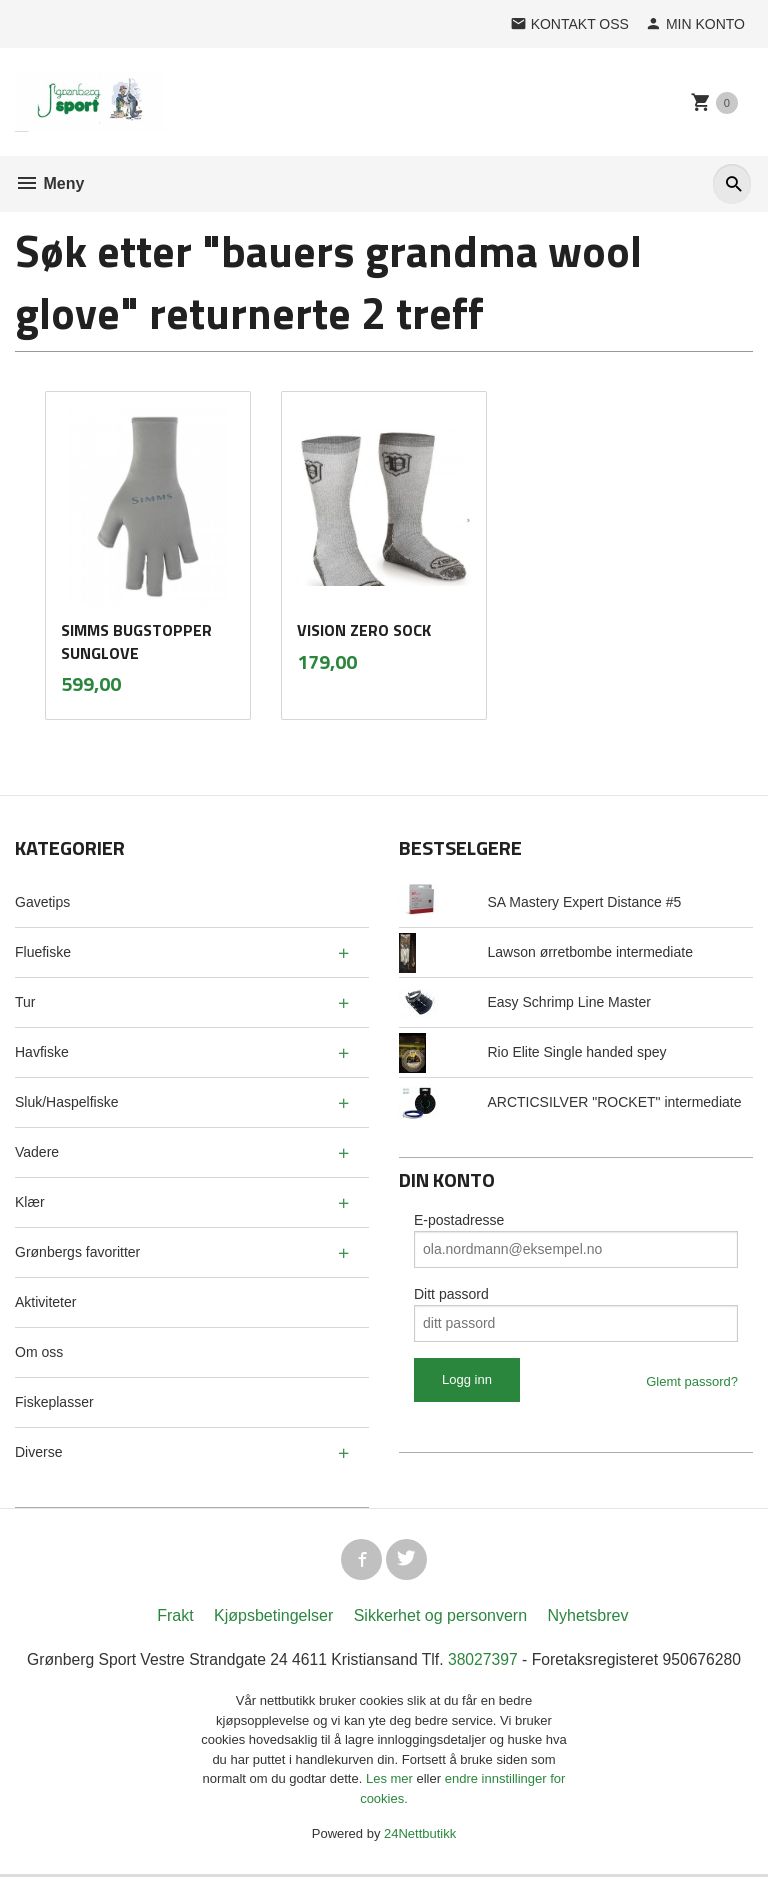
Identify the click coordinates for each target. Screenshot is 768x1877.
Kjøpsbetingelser (273, 1618)
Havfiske (42, 1052)
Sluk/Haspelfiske (67, 1102)
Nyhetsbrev (588, 1618)
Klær (30, 1202)
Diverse (38, 1452)
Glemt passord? (692, 1381)
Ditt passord (451, 1294)
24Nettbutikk (420, 1837)
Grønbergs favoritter (77, 1252)
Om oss (39, 1352)
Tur (25, 1002)
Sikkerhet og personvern (440, 1618)
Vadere (37, 1152)
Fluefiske (43, 952)
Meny (49, 183)
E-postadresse (459, 1220)
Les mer (391, 1782)
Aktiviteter (45, 1302)
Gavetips (42, 902)
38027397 (484, 1662)
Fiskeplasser (54, 1402)
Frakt (175, 1618)
